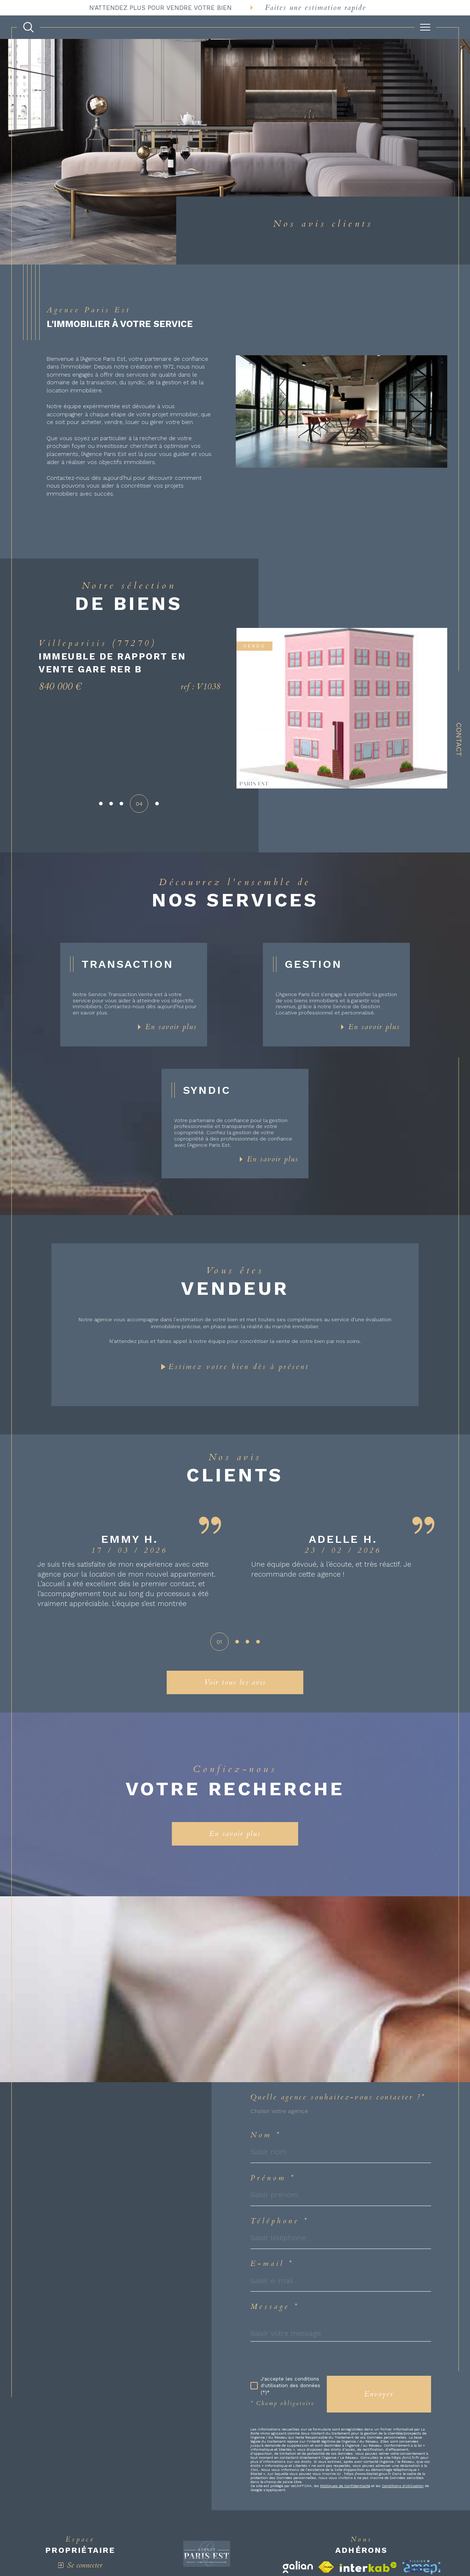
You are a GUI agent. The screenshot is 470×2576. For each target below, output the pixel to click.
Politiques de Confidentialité (345, 2486)
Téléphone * (279, 2221)
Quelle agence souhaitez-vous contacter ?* (338, 2097)
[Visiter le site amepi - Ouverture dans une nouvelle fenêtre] (421, 2567)
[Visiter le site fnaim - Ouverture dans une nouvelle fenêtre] (326, 2567)
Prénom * (273, 2178)
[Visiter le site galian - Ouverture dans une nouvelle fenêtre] (298, 2567)
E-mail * (272, 2263)
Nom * (265, 2135)
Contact (459, 740)
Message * (274, 2306)
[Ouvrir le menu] (425, 27)
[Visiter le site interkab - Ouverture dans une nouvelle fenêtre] (368, 2567)
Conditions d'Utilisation (403, 2486)
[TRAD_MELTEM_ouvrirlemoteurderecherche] (28, 27)
